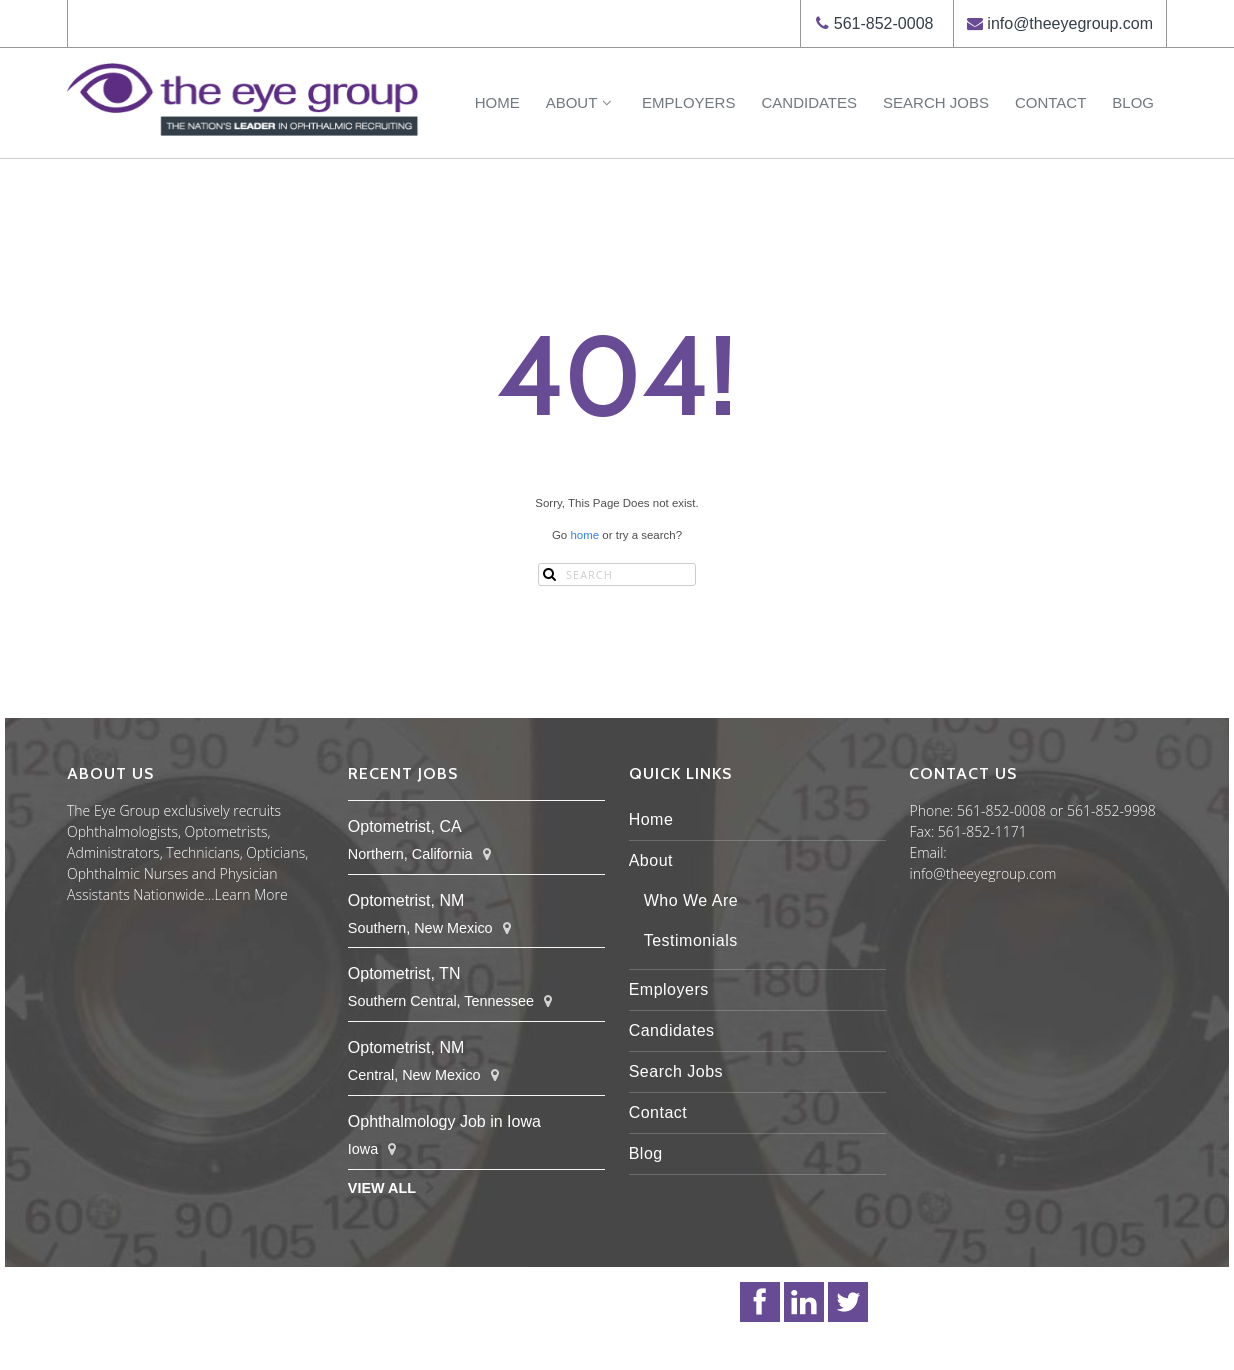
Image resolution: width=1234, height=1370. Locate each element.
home (584, 535)
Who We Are (691, 900)
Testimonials (691, 940)
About (581, 102)
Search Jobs (936, 102)
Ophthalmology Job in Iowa (444, 1121)
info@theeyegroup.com (1070, 23)
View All (382, 1188)
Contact (1050, 102)
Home (497, 102)
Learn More (251, 894)
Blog (1133, 102)
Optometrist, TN (404, 973)
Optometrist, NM (406, 900)
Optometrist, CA (405, 826)
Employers (688, 102)
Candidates (809, 102)
